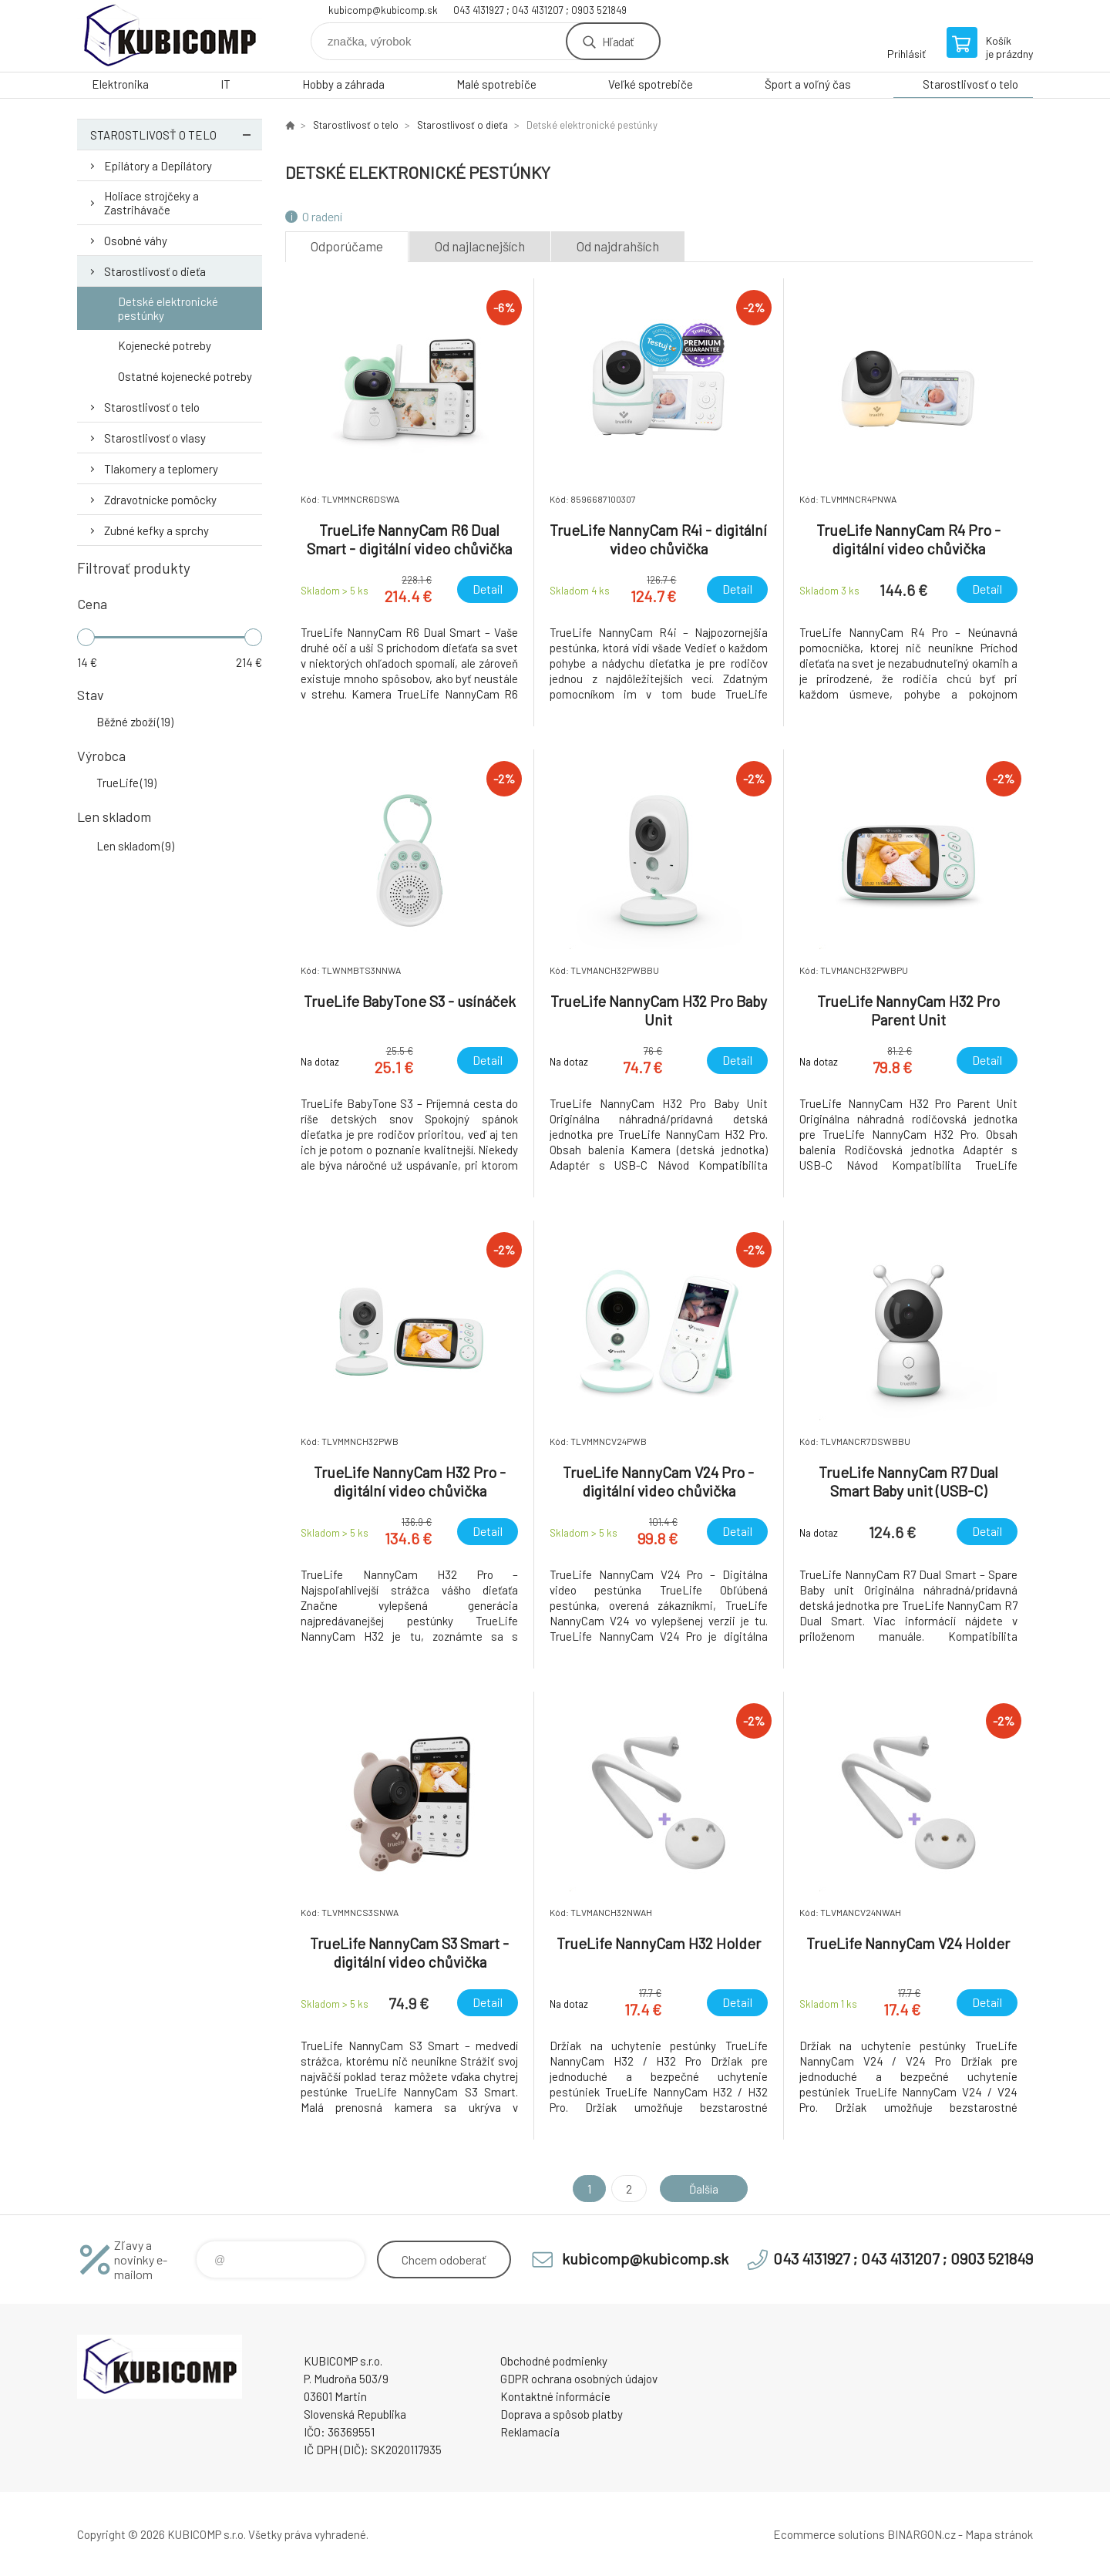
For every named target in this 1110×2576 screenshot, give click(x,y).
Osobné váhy (135, 240)
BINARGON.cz (921, 2534)
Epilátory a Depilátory (158, 166)
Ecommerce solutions (829, 2534)
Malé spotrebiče (496, 84)
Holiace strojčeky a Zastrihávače (151, 203)
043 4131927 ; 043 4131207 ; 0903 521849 (540, 10)
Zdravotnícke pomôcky (160, 500)
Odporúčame (347, 246)
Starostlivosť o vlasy (155, 438)
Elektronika (120, 84)
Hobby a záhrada (343, 84)
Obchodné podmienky (553, 2361)
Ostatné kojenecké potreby (185, 376)
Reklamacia (530, 2432)
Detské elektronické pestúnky (168, 308)
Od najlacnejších (480, 246)
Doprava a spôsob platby (561, 2414)
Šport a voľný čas (808, 84)
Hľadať (618, 41)
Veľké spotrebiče (650, 84)
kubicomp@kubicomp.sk (383, 10)
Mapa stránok (999, 2534)
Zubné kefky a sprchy (156, 530)
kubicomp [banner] (169, 36)
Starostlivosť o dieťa (155, 271)
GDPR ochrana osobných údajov (579, 2379)
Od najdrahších (618, 246)
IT (225, 84)
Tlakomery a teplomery (161, 469)
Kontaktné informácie (555, 2396)
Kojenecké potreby (164, 345)
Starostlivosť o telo (970, 84)
